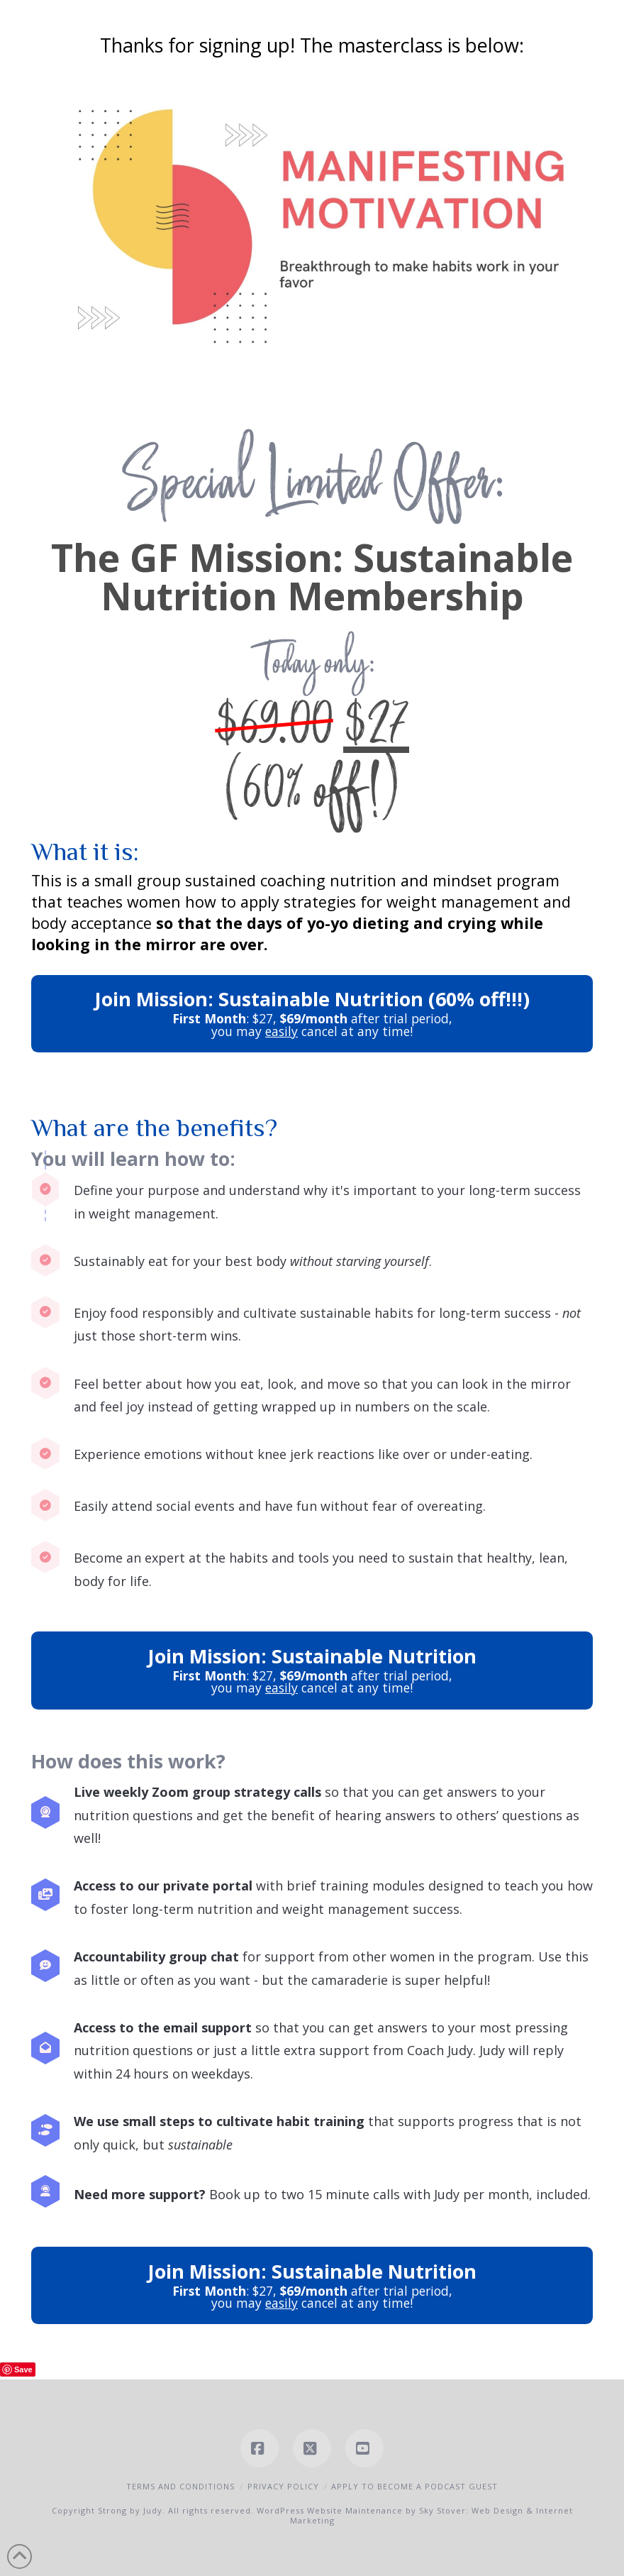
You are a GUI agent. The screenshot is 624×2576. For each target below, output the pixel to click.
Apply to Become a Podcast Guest (414, 2486)
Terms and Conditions (180, 2486)
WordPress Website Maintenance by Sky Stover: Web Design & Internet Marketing (415, 2515)
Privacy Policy (283, 2486)
